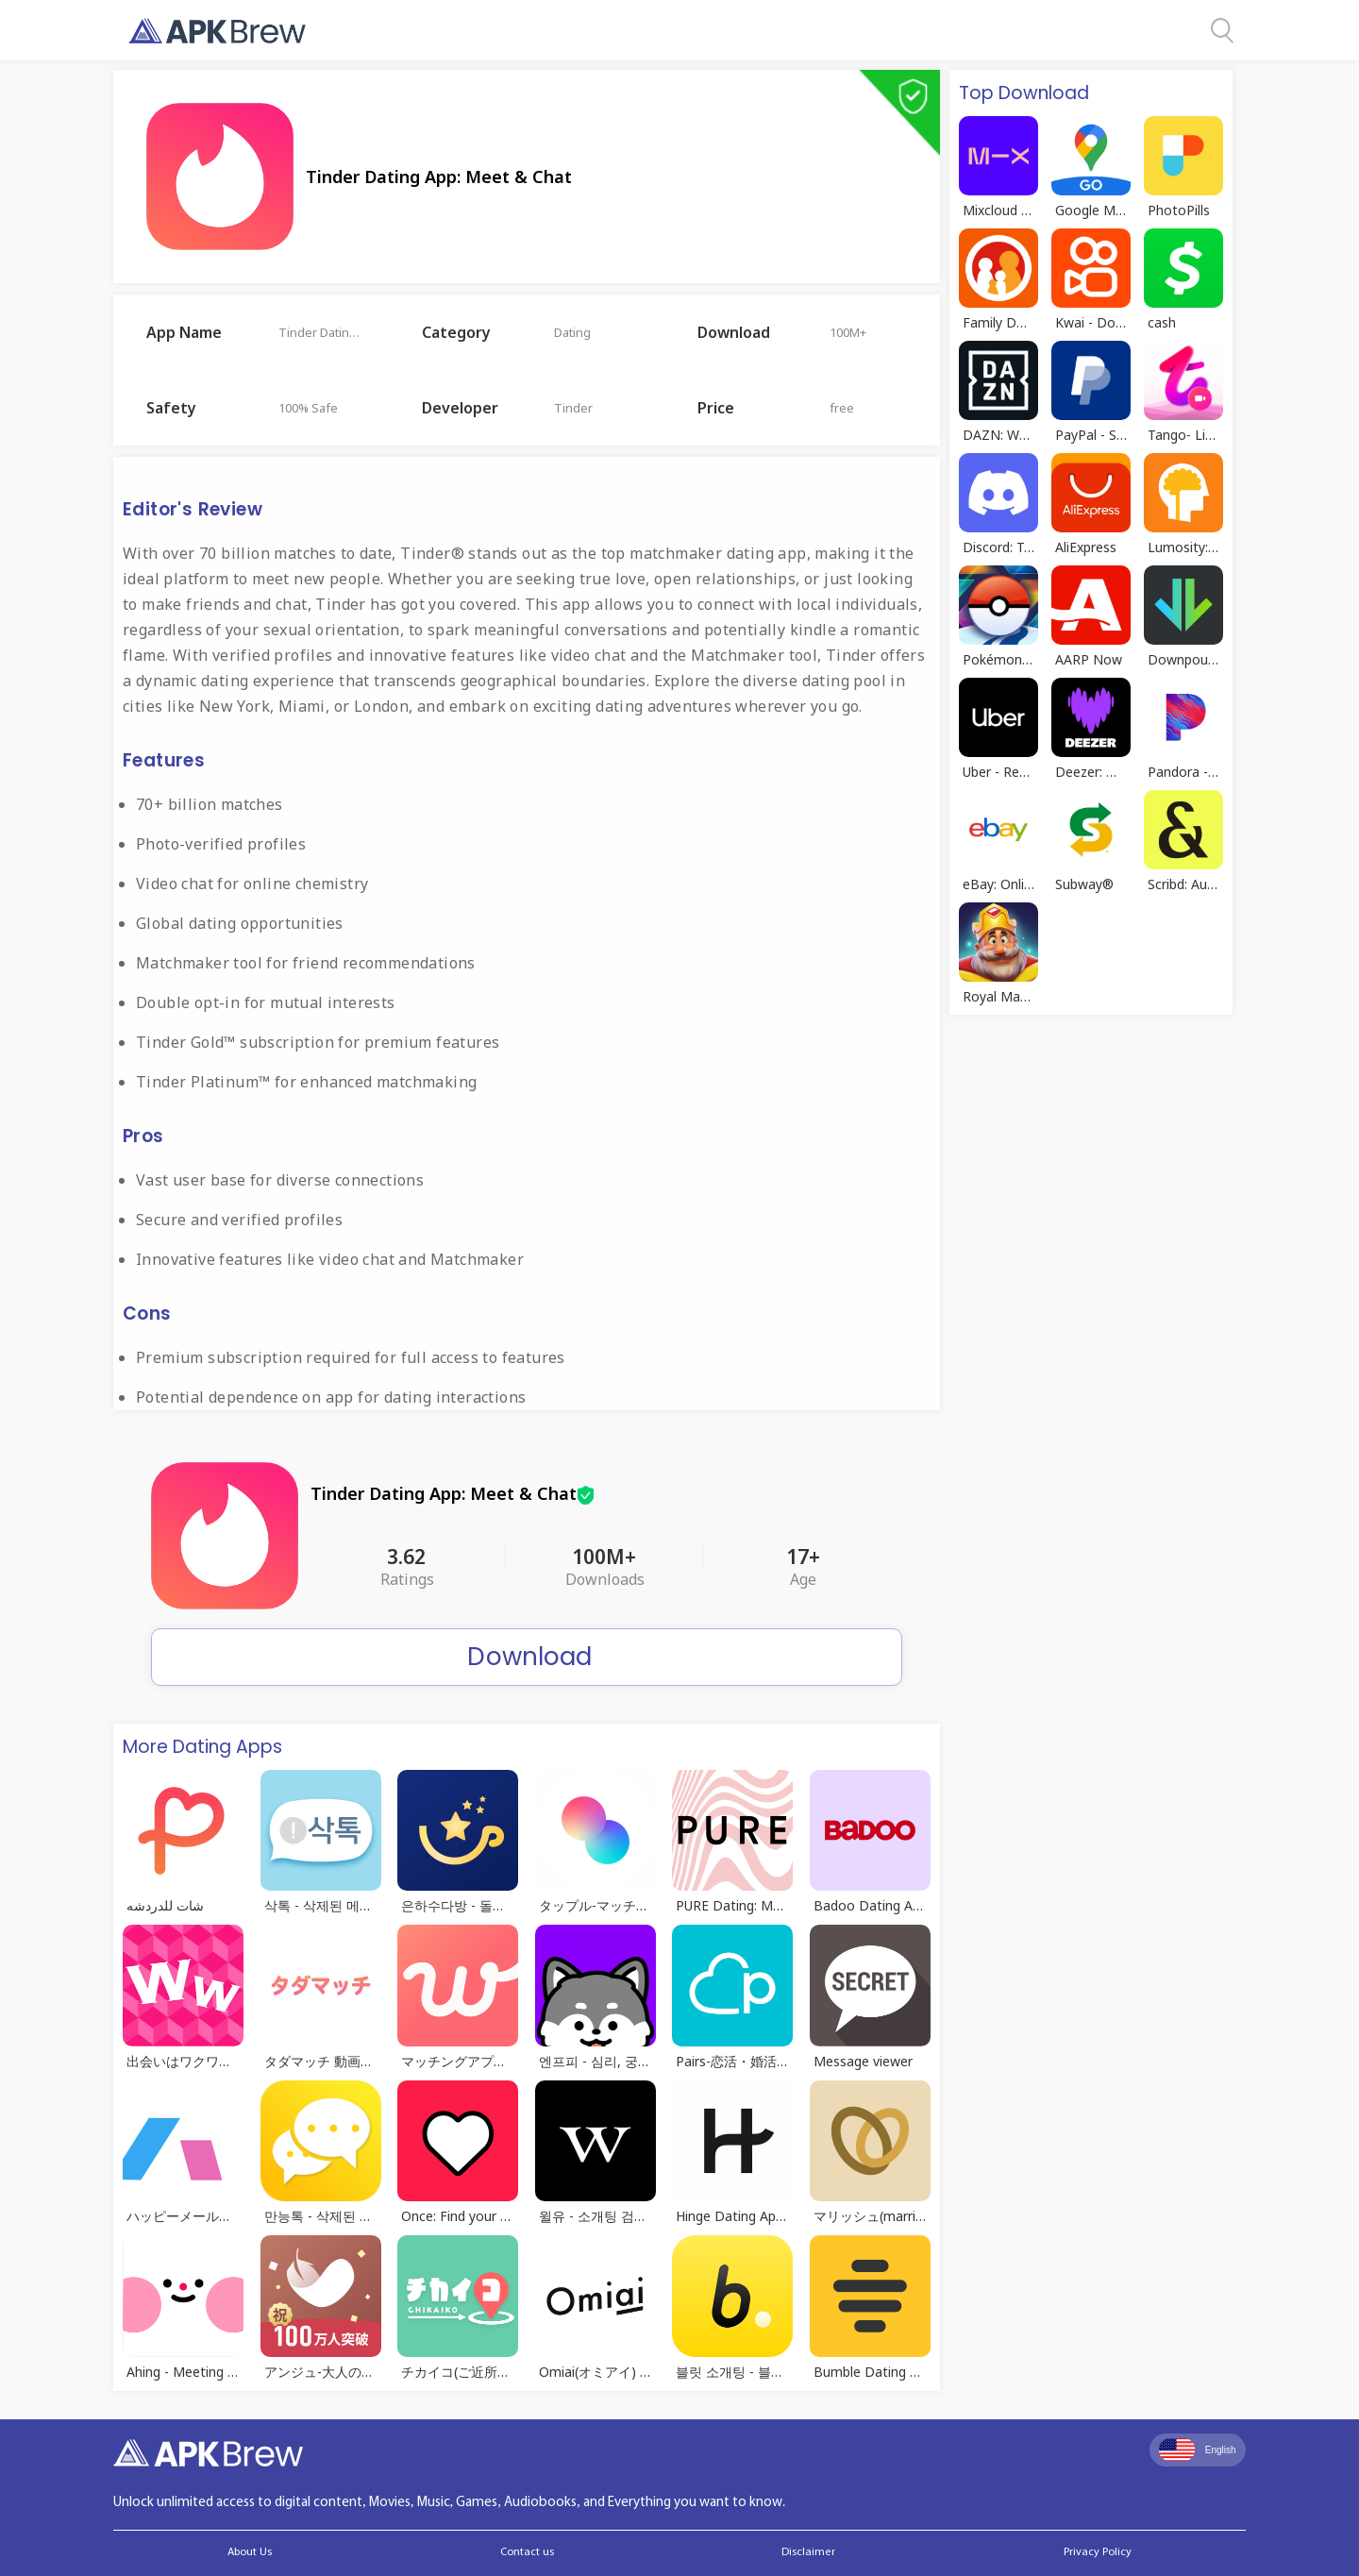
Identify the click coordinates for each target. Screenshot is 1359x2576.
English (1197, 2449)
